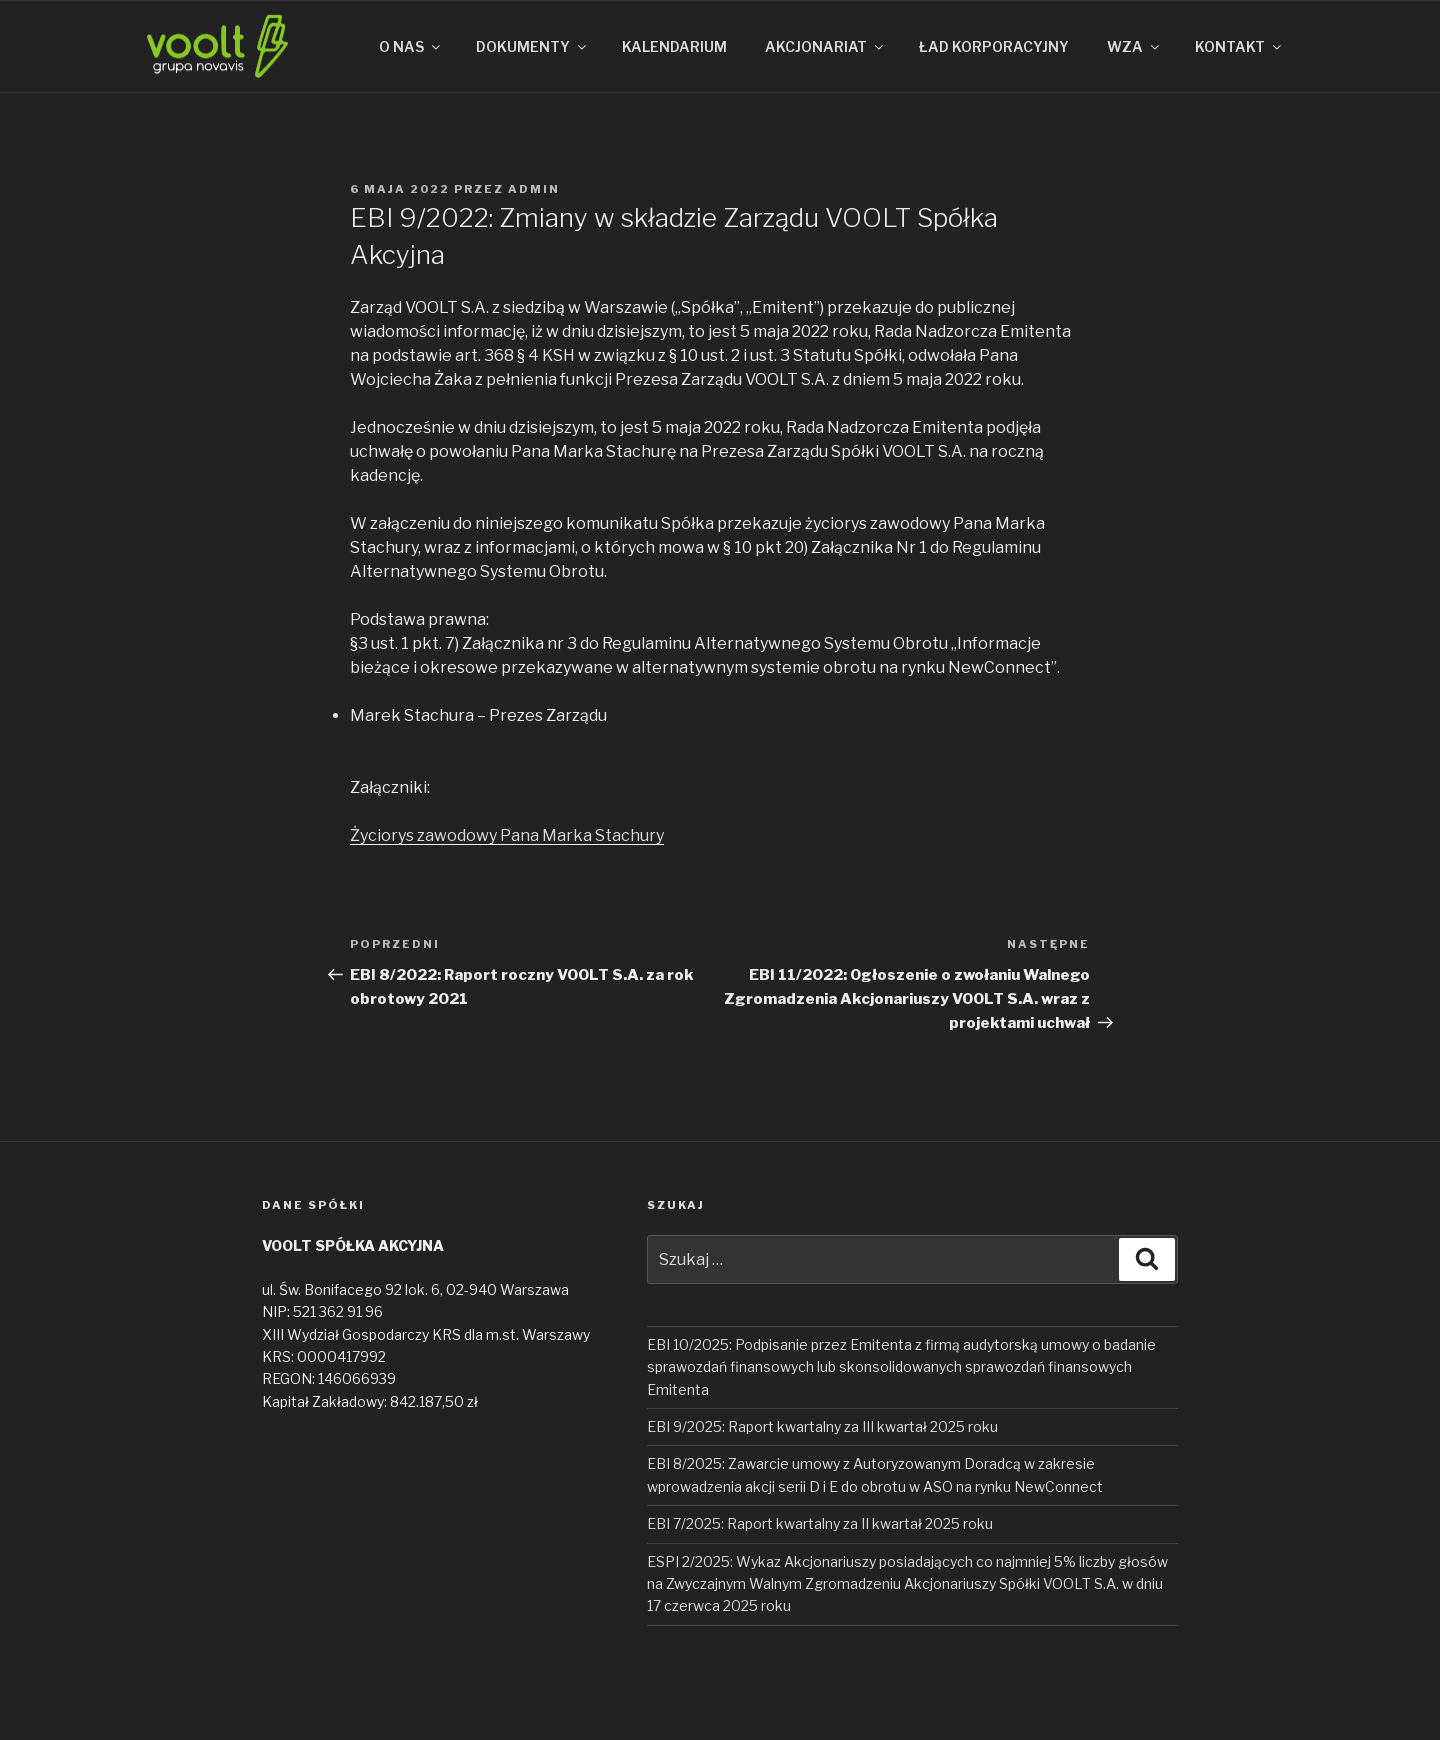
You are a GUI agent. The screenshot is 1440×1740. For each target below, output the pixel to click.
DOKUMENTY (532, 46)
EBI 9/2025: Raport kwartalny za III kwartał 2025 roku (822, 1426)
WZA (1134, 46)
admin (534, 189)
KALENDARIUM (674, 46)
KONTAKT (1239, 46)
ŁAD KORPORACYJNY (994, 46)
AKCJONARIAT (825, 46)
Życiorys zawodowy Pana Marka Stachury (507, 835)
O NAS (411, 46)
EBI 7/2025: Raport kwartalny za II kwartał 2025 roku (820, 1523)
